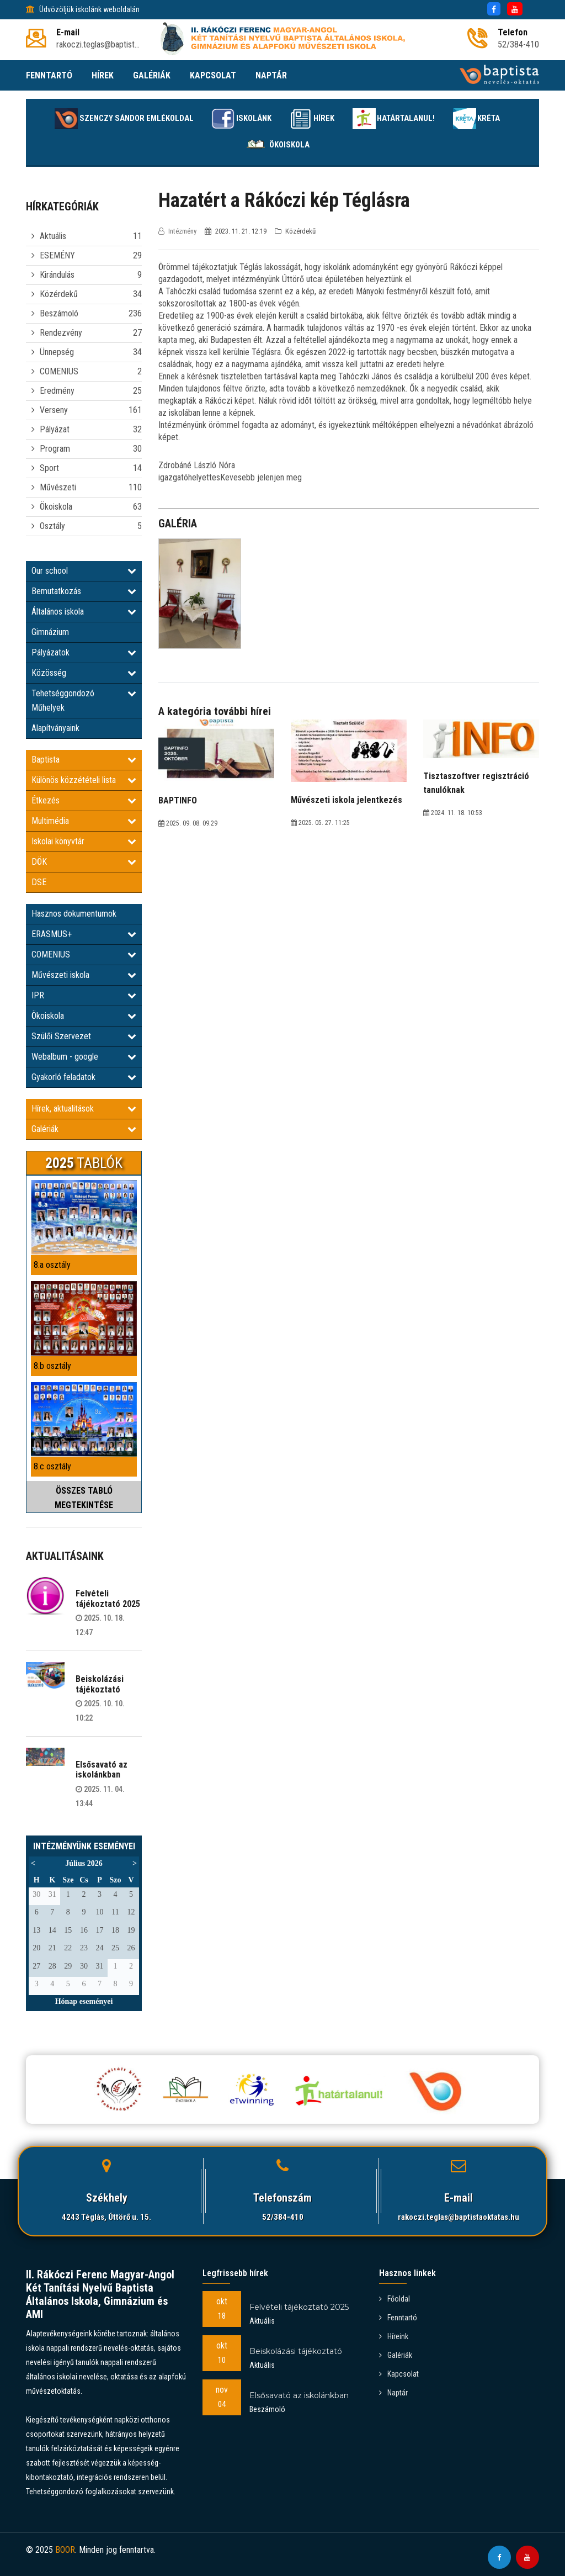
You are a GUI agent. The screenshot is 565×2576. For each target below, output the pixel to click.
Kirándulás (57, 274)
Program (55, 448)
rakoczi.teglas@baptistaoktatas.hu (458, 2217)
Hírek (311, 118)
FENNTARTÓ (49, 75)
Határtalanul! (400, 118)
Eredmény (57, 390)
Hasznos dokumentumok (73, 913)
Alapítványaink (55, 728)
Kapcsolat (399, 2373)
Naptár (393, 2392)
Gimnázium (50, 632)
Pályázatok (83, 652)
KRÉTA (490, 118)
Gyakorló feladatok (83, 1077)
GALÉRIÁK (151, 75)
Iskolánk (233, 118)
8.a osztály (52, 1265)
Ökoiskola (276, 145)
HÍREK (103, 75)
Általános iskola (83, 611)
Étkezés (83, 800)
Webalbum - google (83, 1056)
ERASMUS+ (83, 934)
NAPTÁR (271, 75)
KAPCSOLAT (213, 75)
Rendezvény (61, 332)
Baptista (83, 759)
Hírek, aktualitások (83, 1108)
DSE (38, 882)
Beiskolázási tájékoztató (100, 1684)
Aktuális (53, 236)
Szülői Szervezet (83, 1036)
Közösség (83, 673)
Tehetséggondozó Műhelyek (83, 700)
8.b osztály (52, 1366)
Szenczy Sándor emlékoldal (108, 118)
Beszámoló (59, 313)
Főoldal (394, 2298)
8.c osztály (52, 1466)
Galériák (83, 1129)
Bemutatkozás (83, 591)
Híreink (393, 2336)
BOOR (65, 2550)
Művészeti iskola (83, 975)
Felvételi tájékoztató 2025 (108, 1598)
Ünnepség (57, 352)
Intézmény (178, 231)
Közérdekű (59, 294)
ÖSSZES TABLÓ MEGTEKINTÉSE (84, 1497)
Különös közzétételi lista (83, 780)
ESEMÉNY (57, 255)
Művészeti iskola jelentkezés (346, 800)
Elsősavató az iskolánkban (101, 1769)
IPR (83, 995)
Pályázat (55, 429)
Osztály (52, 526)
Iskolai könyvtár (83, 841)
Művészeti (58, 487)
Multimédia (83, 821)
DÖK (83, 861)
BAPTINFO (177, 800)
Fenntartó (398, 2317)
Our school (83, 570)
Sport (49, 468)
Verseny (54, 410)
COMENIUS (59, 371)
